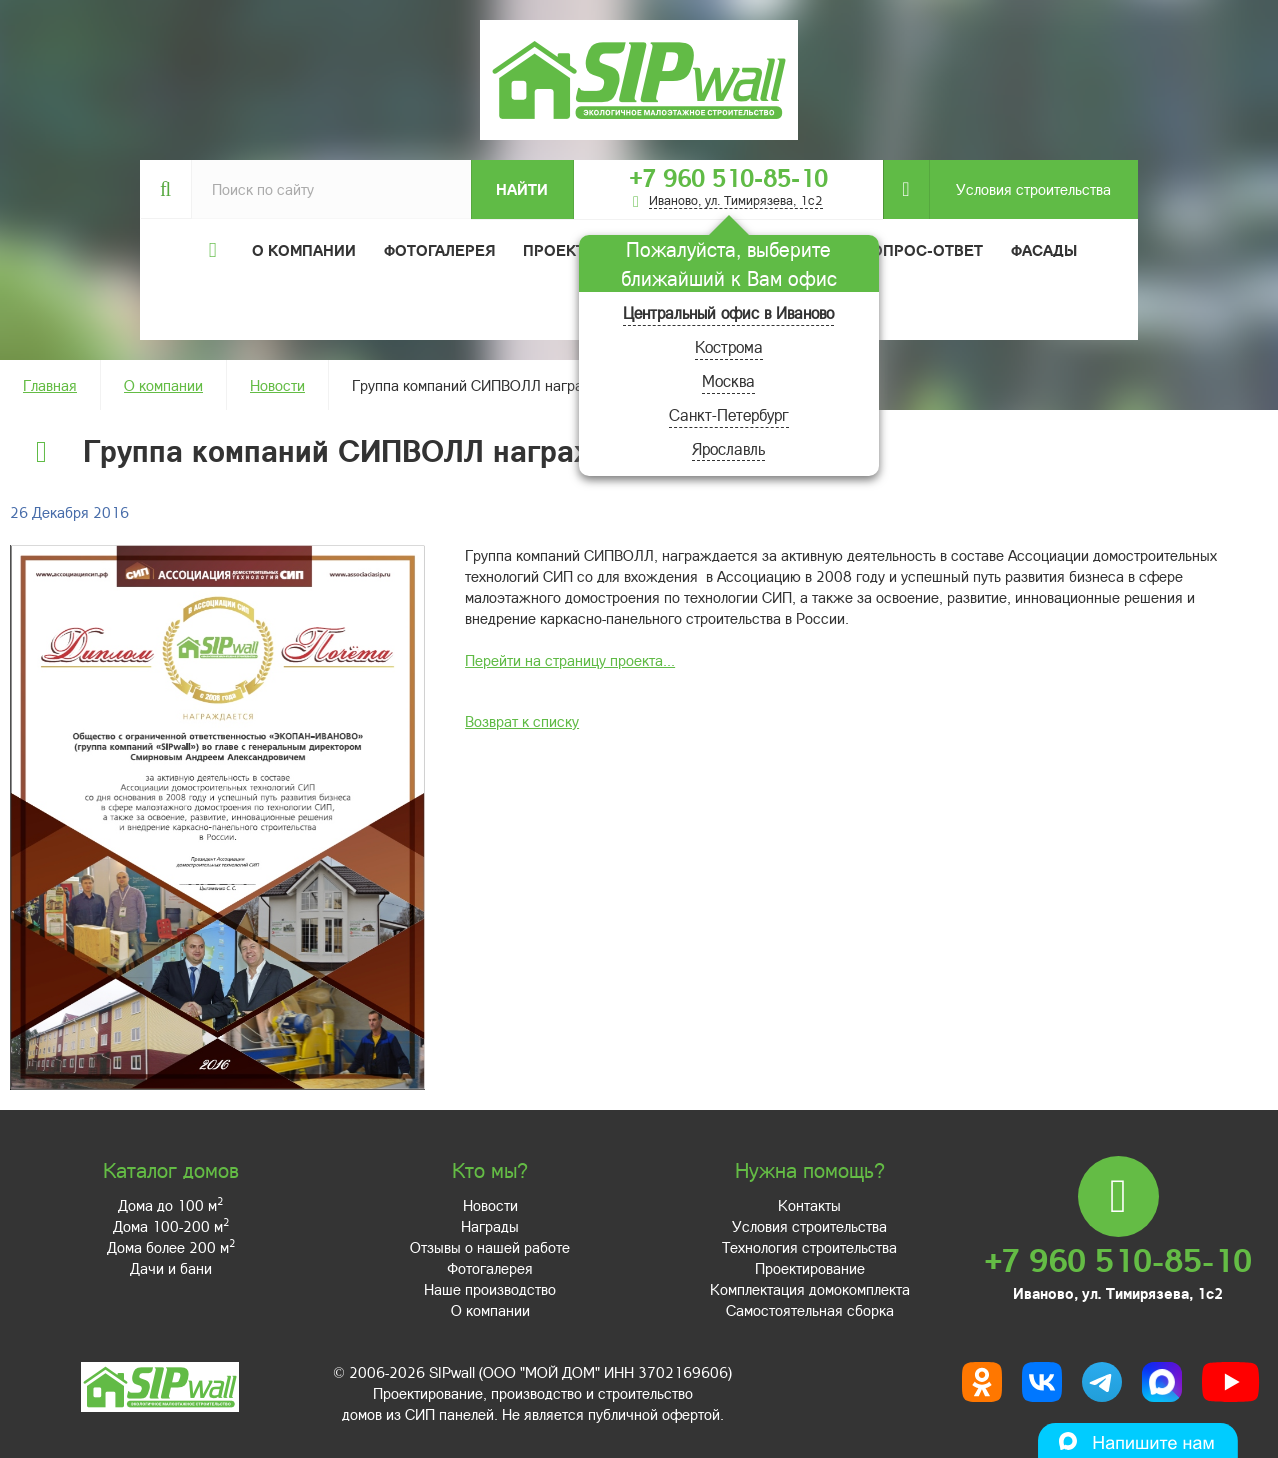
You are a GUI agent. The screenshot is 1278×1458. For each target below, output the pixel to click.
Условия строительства (1020, 189)
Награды (490, 1226)
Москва (728, 380)
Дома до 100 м (170, 1205)
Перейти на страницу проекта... (570, 660)
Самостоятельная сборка (810, 1310)
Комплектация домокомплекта (810, 1289)
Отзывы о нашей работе (490, 1247)
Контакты (809, 1205)
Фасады (1044, 250)
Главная (50, 385)
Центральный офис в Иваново (728, 312)
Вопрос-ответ (922, 250)
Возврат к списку (522, 721)
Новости (277, 385)
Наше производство (490, 1289)
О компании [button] (304, 250)
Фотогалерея (439, 250)
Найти (522, 189)
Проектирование (810, 1268)
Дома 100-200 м (171, 1226)
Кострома (729, 346)
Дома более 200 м (171, 1247)
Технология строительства (809, 1247)
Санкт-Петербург (729, 414)
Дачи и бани (171, 1268)
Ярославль (728, 448)
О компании (163, 385)
